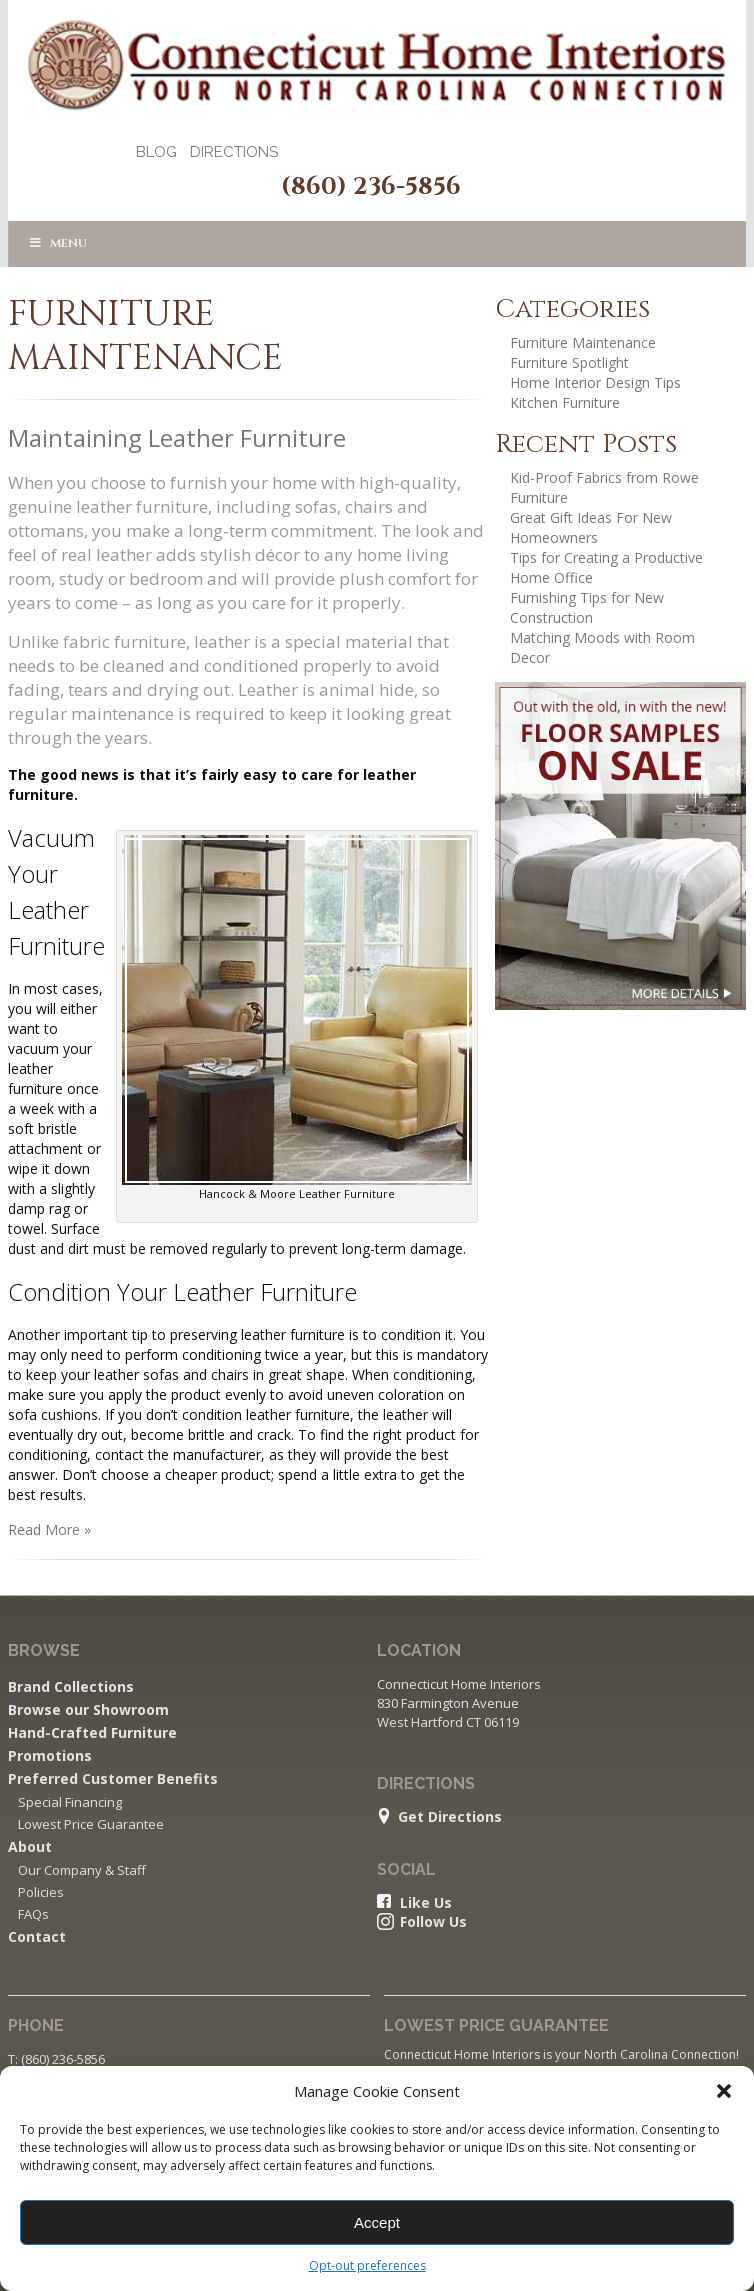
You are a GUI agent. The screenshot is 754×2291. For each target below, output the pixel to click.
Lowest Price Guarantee (91, 1824)
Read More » (49, 1529)
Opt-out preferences (367, 2265)
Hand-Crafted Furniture (92, 1732)
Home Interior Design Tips (595, 382)
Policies (41, 1892)
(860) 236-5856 (371, 187)
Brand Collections (71, 1686)
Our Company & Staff (82, 1870)
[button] (724, 2091)
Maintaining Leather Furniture (177, 437)
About (30, 1846)
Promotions (50, 1755)
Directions (234, 152)
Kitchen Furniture (565, 402)
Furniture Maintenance (583, 342)
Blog (156, 152)
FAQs (33, 1914)
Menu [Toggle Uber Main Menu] (58, 243)
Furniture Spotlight (569, 362)
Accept (377, 2222)
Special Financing (70, 1802)
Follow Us (433, 1922)
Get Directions (450, 1817)
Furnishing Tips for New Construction (587, 607)
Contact (37, 1936)
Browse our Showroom (88, 1709)
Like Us (426, 1903)
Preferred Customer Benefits (113, 1778)
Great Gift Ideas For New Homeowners (591, 527)
